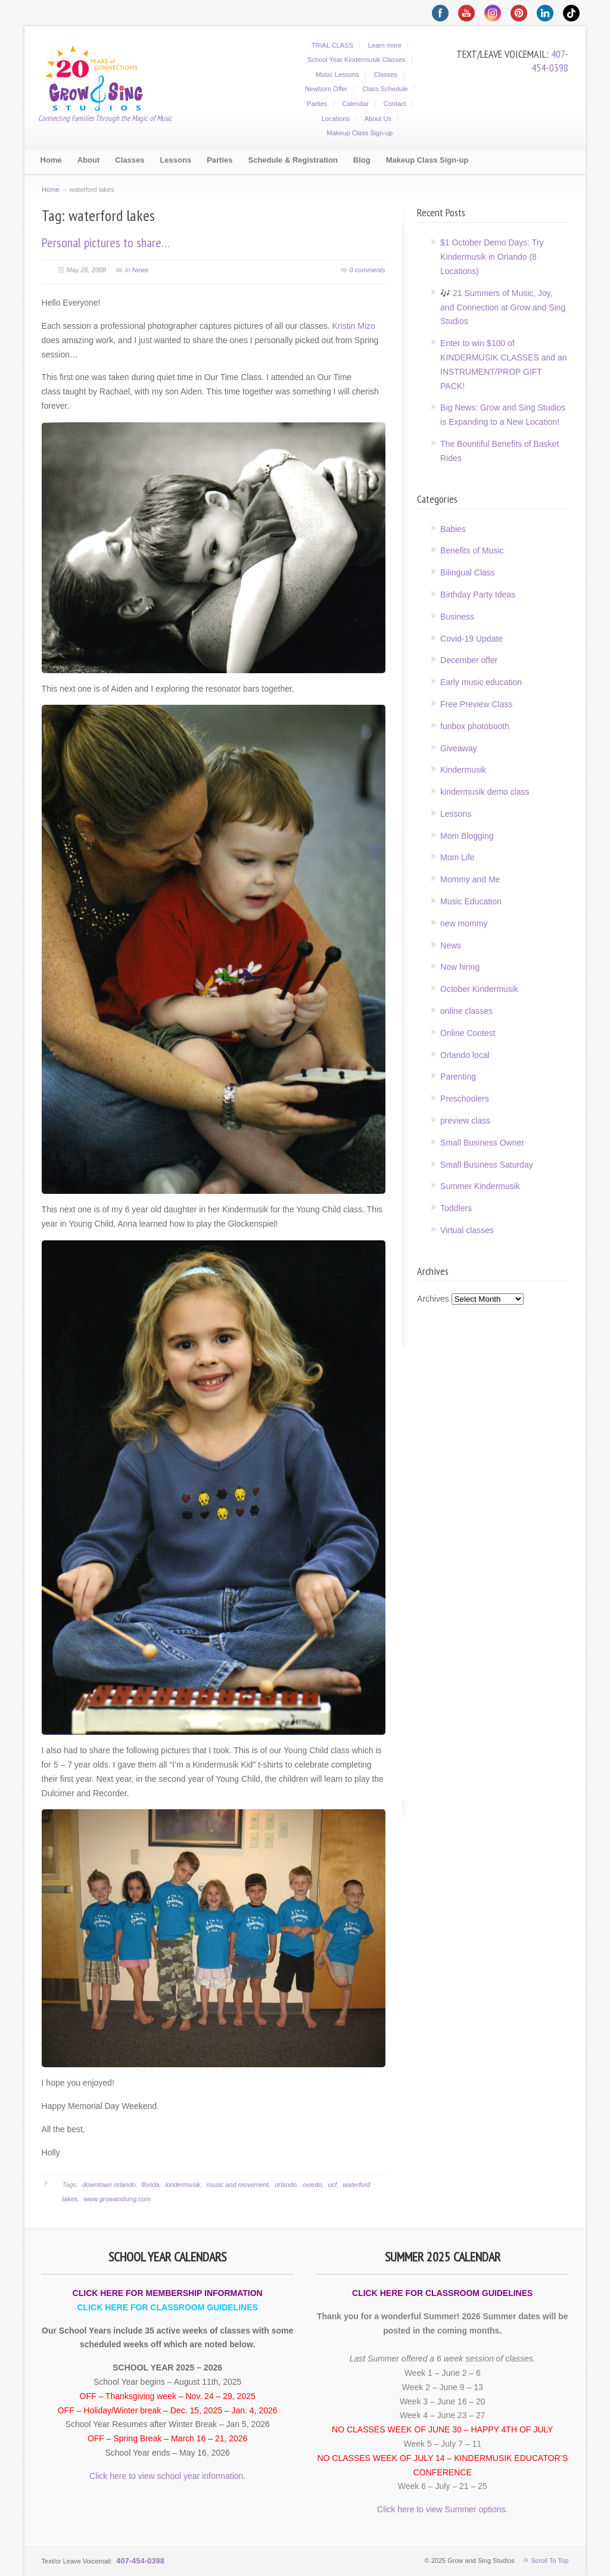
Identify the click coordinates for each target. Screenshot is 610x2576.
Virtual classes (467, 1230)
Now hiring (460, 967)
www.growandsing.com (117, 2198)
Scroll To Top (550, 2560)
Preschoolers (464, 1098)
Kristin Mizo (353, 326)
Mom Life (457, 857)
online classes (466, 1011)
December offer (468, 660)
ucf (332, 2184)
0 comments (367, 269)
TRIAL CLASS (332, 45)
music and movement (237, 2184)
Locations (336, 118)
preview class (465, 1120)
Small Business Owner (482, 1142)
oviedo (312, 2184)
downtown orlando (108, 2184)
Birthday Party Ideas (477, 594)
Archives (433, 1298)
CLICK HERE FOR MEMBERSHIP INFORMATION (168, 2293)
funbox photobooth (474, 726)
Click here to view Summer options (441, 2509)
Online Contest (468, 1033)
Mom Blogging (467, 836)
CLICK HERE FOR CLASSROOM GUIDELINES (167, 2307)
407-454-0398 (549, 60)
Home (50, 189)
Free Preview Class (476, 704)
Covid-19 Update (471, 638)
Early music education (481, 682)
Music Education (471, 901)
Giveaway (458, 748)
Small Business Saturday (486, 1164)
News (140, 269)
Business (457, 616)
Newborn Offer (326, 88)
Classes (385, 74)
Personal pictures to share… (106, 242)
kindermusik (183, 2184)
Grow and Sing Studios (101, 77)
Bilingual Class (467, 572)
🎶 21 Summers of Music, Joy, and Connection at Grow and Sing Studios (502, 307)
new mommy (463, 923)
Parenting (458, 1076)
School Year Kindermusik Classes (356, 59)
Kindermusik (463, 769)
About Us (378, 118)
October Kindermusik (479, 989)
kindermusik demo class (484, 792)
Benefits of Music (472, 550)
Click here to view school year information (166, 2476)
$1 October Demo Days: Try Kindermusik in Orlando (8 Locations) (492, 257)
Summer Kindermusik (480, 1186)
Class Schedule (384, 88)
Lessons (455, 814)
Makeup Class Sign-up (360, 132)
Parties (317, 103)
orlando (286, 2184)
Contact (395, 103)
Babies (453, 529)
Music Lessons (337, 74)
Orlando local (465, 1055)
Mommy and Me (470, 879)
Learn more (385, 45)
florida (151, 2184)
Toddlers (456, 1208)
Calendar (355, 103)
